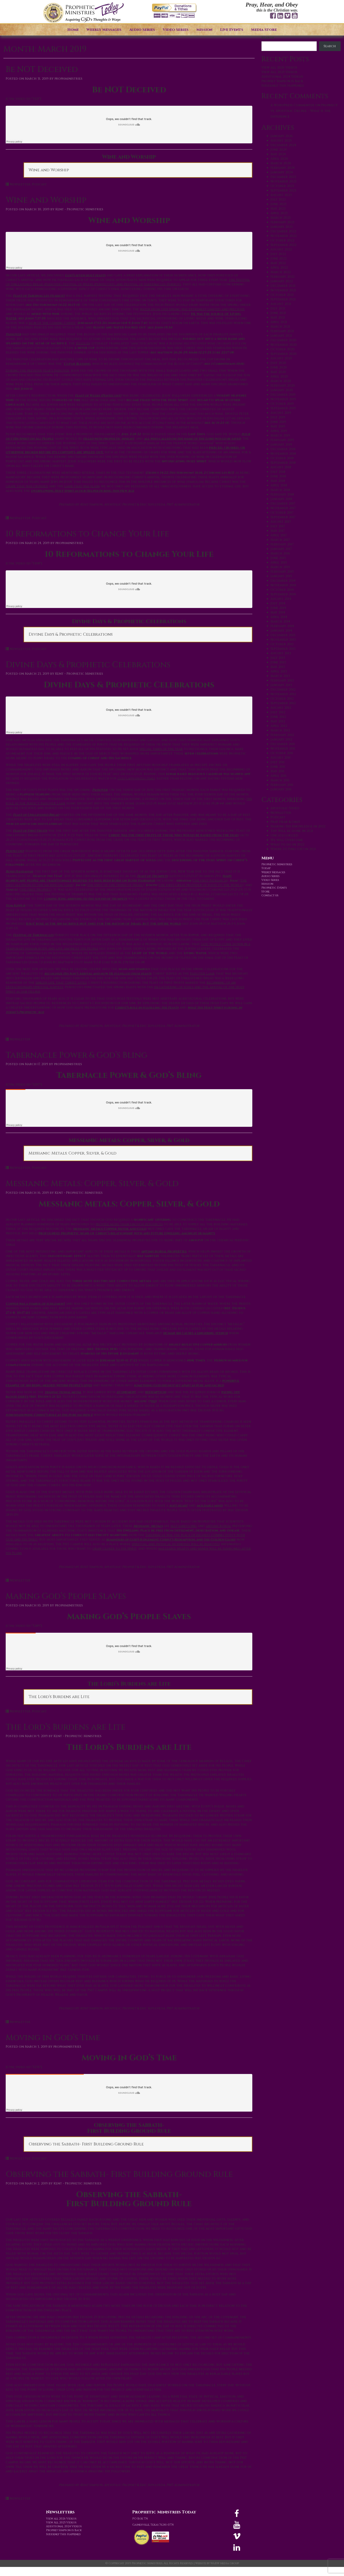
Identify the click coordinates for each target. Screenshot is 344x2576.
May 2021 (277, 317)
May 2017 (277, 531)
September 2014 (283, 594)
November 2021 (283, 290)
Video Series (176, 29)
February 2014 (282, 626)
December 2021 (282, 286)
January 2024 (281, 172)
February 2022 (282, 277)
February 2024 (282, 168)
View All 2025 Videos (279, 72)
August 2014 (280, 599)
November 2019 (283, 399)
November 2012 (283, 694)
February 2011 (281, 785)
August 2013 (280, 653)
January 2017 (281, 549)
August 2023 (281, 195)
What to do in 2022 (287, 844)
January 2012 (281, 739)
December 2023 (283, 177)
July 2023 (278, 199)
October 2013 (281, 644)
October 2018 (282, 458)
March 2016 (280, 553)
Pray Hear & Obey (285, 822)
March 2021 (280, 326)
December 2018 (282, 449)
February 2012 (282, 735)
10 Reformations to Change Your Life (87, 533)
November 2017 (283, 508)
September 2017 (282, 517)
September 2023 (283, 190)
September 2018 (283, 463)
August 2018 (280, 467)
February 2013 (282, 680)
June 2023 (278, 204)
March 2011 (279, 780)
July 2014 (277, 603)
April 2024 (279, 159)
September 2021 (283, 299)
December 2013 (282, 635)
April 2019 (278, 431)
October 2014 (282, 590)
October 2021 (282, 295)
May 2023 (277, 208)
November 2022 (283, 236)
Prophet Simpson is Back (282, 81)
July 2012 (277, 712)
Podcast (39, 184)
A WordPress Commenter (292, 105)
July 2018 (277, 472)
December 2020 (283, 340)
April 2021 (278, 322)
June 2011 (277, 767)
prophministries (68, 78)
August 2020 (281, 358)
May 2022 (278, 263)
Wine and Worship (49, 170)
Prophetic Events (274, 888)
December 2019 (282, 394)
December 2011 (282, 744)
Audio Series (142, 29)
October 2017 (281, 512)
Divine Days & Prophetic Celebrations (71, 634)
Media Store (264, 29)
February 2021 (282, 331)
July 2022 (278, 254)
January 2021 (281, 335)
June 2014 (278, 608)
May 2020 (278, 372)
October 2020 (282, 349)
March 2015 (280, 567)
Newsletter (20, 184)
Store (265, 891)
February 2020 (282, 385)
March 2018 (280, 490)
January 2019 (281, 444)
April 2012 (278, 726)
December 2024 (283, 145)
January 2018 (281, 499)
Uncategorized (284, 835)
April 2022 (279, 267)
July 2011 (277, 762)
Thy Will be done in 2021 (291, 831)
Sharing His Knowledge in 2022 (297, 826)
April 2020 (279, 376)
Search (267, 38)
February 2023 (282, 222)
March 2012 (280, 730)
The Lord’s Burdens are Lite (59, 1697)
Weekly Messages (103, 29)
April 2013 (278, 671)
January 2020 (281, 390)
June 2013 (278, 662)
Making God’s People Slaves (66, 1596)
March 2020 (280, 381)
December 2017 (282, 503)
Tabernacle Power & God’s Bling (76, 1055)
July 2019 (277, 417)
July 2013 (277, 658)
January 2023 (281, 227)
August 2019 (280, 413)
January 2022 (281, 281)
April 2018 (278, 485)
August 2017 (280, 522)
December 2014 (282, 580)
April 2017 (278, 535)
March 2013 (280, 676)
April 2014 (278, 617)
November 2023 (283, 181)
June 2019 (278, 422)
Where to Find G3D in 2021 (293, 849)
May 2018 (277, 481)
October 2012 (282, 698)
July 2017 (277, 526)
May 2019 (277, 426)
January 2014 (281, 630)
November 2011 (282, 748)
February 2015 (282, 571)
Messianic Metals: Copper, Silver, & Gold (72, 1153)
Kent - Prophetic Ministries (79, 209)
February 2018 (282, 494)
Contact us (269, 895)
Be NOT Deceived (42, 69)
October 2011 (281, 753)
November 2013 (283, 639)
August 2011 (280, 757)
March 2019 (280, 435)
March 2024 (280, 163)
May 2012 (277, 721)
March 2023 (280, 218)
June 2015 (278, 558)
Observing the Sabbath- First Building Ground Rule (86, 2144)
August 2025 (281, 140)
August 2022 (281, 249)
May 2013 (277, 667)
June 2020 (278, 367)
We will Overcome (286, 840)
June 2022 (278, 258)
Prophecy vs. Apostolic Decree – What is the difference (304, 111)
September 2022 (283, 245)
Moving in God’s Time (53, 2037)
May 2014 (277, 612)
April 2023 (278, 213)
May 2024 (278, 154)
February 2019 (282, 440)
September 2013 (282, 649)
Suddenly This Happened (282, 85)
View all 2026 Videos (279, 67)
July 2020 (278, 363)
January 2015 (281, 576)
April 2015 (278, 562)
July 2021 (277, 308)
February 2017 (282, 544)
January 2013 (281, 685)
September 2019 (283, 408)
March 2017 (280, 540)
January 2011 (280, 789)
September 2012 (283, 703)
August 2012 (280, 708)
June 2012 (278, 717)
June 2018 (278, 476)
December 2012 (282, 689)
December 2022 (283, 231)
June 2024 (278, 149)
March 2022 (280, 272)
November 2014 (283, 585)
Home (73, 29)
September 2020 (283, 354)
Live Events (231, 29)
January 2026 (281, 136)
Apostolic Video (284, 808)
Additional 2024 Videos (282, 76)
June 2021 (278, 313)
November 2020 (283, 345)
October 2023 (282, 186)
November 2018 (283, 453)
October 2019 (282, 404)
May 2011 (277, 771)
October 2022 (282, 240)
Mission (204, 29)
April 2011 (278, 776)
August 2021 (280, 304)
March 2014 (280, 621)
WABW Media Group (224, 2563)
